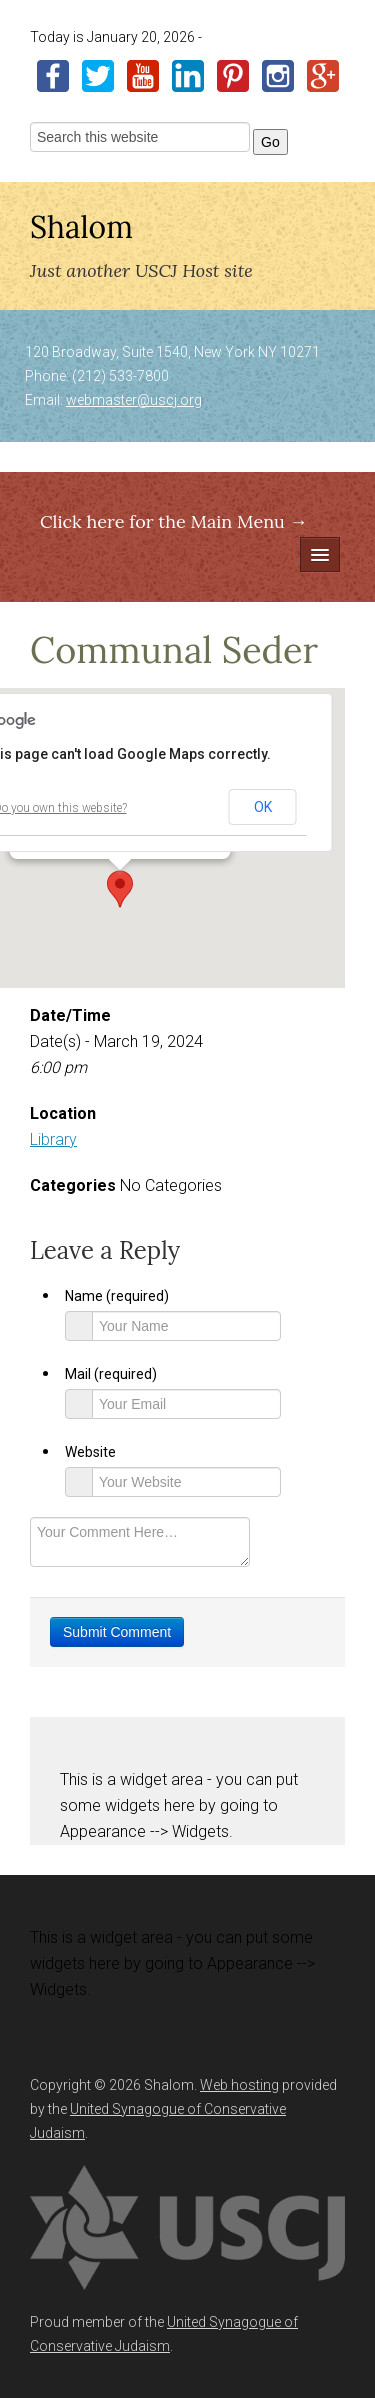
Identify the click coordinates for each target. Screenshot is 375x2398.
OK (263, 807)
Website (90, 1452)
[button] (120, 889)
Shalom (81, 227)
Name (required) (117, 1296)
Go (270, 142)
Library (53, 1139)
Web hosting (239, 2085)
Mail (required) (111, 1374)
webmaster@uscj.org (134, 400)
